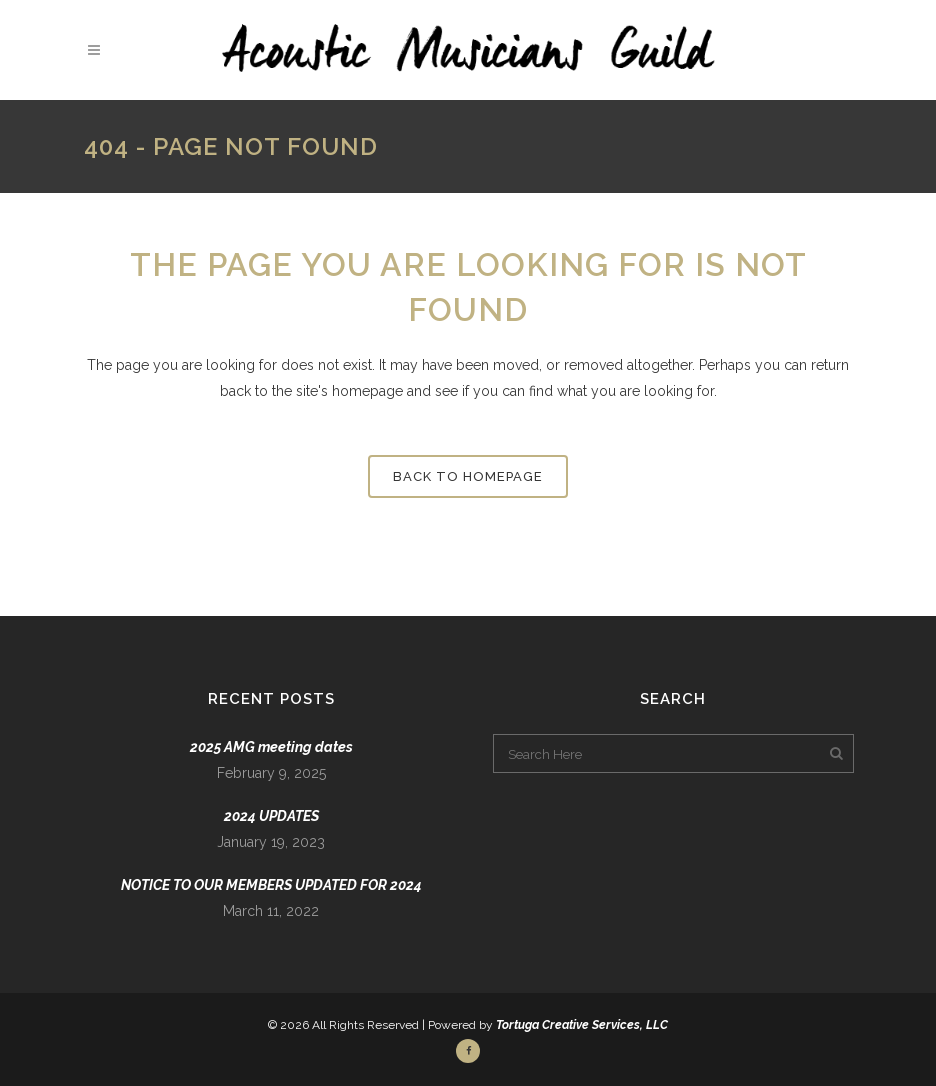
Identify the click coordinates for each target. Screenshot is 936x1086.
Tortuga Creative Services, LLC (582, 1025)
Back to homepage (468, 476)
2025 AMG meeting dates (271, 747)
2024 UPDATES (271, 816)
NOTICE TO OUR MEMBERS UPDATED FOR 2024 (271, 885)
